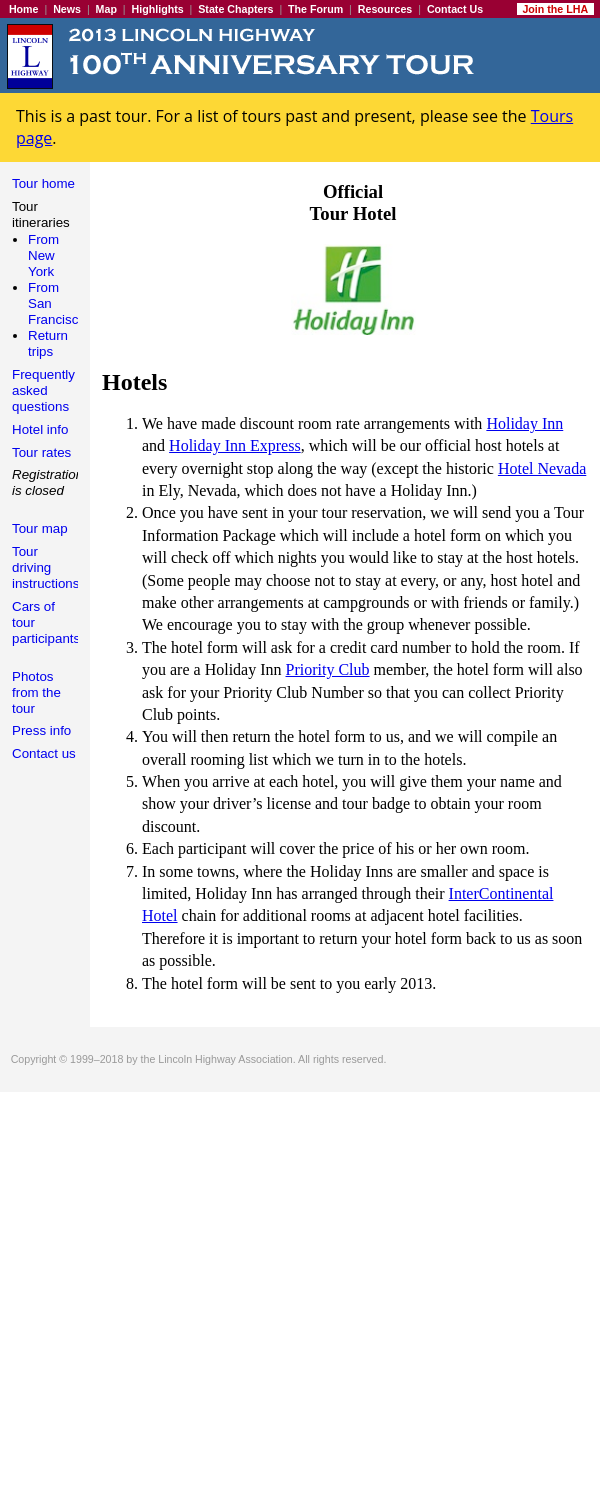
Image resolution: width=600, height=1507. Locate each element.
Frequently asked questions (43, 390)
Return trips (48, 343)
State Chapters (235, 9)
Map (106, 9)
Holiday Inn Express (235, 445)
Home (24, 9)
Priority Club (328, 669)
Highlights (158, 9)
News (67, 9)
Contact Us (455, 9)
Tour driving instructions (45, 567)
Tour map (40, 528)
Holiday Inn (524, 423)
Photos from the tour (36, 692)
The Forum (315, 9)
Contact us (44, 753)
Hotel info (40, 429)
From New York (43, 255)
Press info (41, 730)
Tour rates (41, 452)
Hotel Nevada (542, 468)
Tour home (43, 183)
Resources (385, 9)
